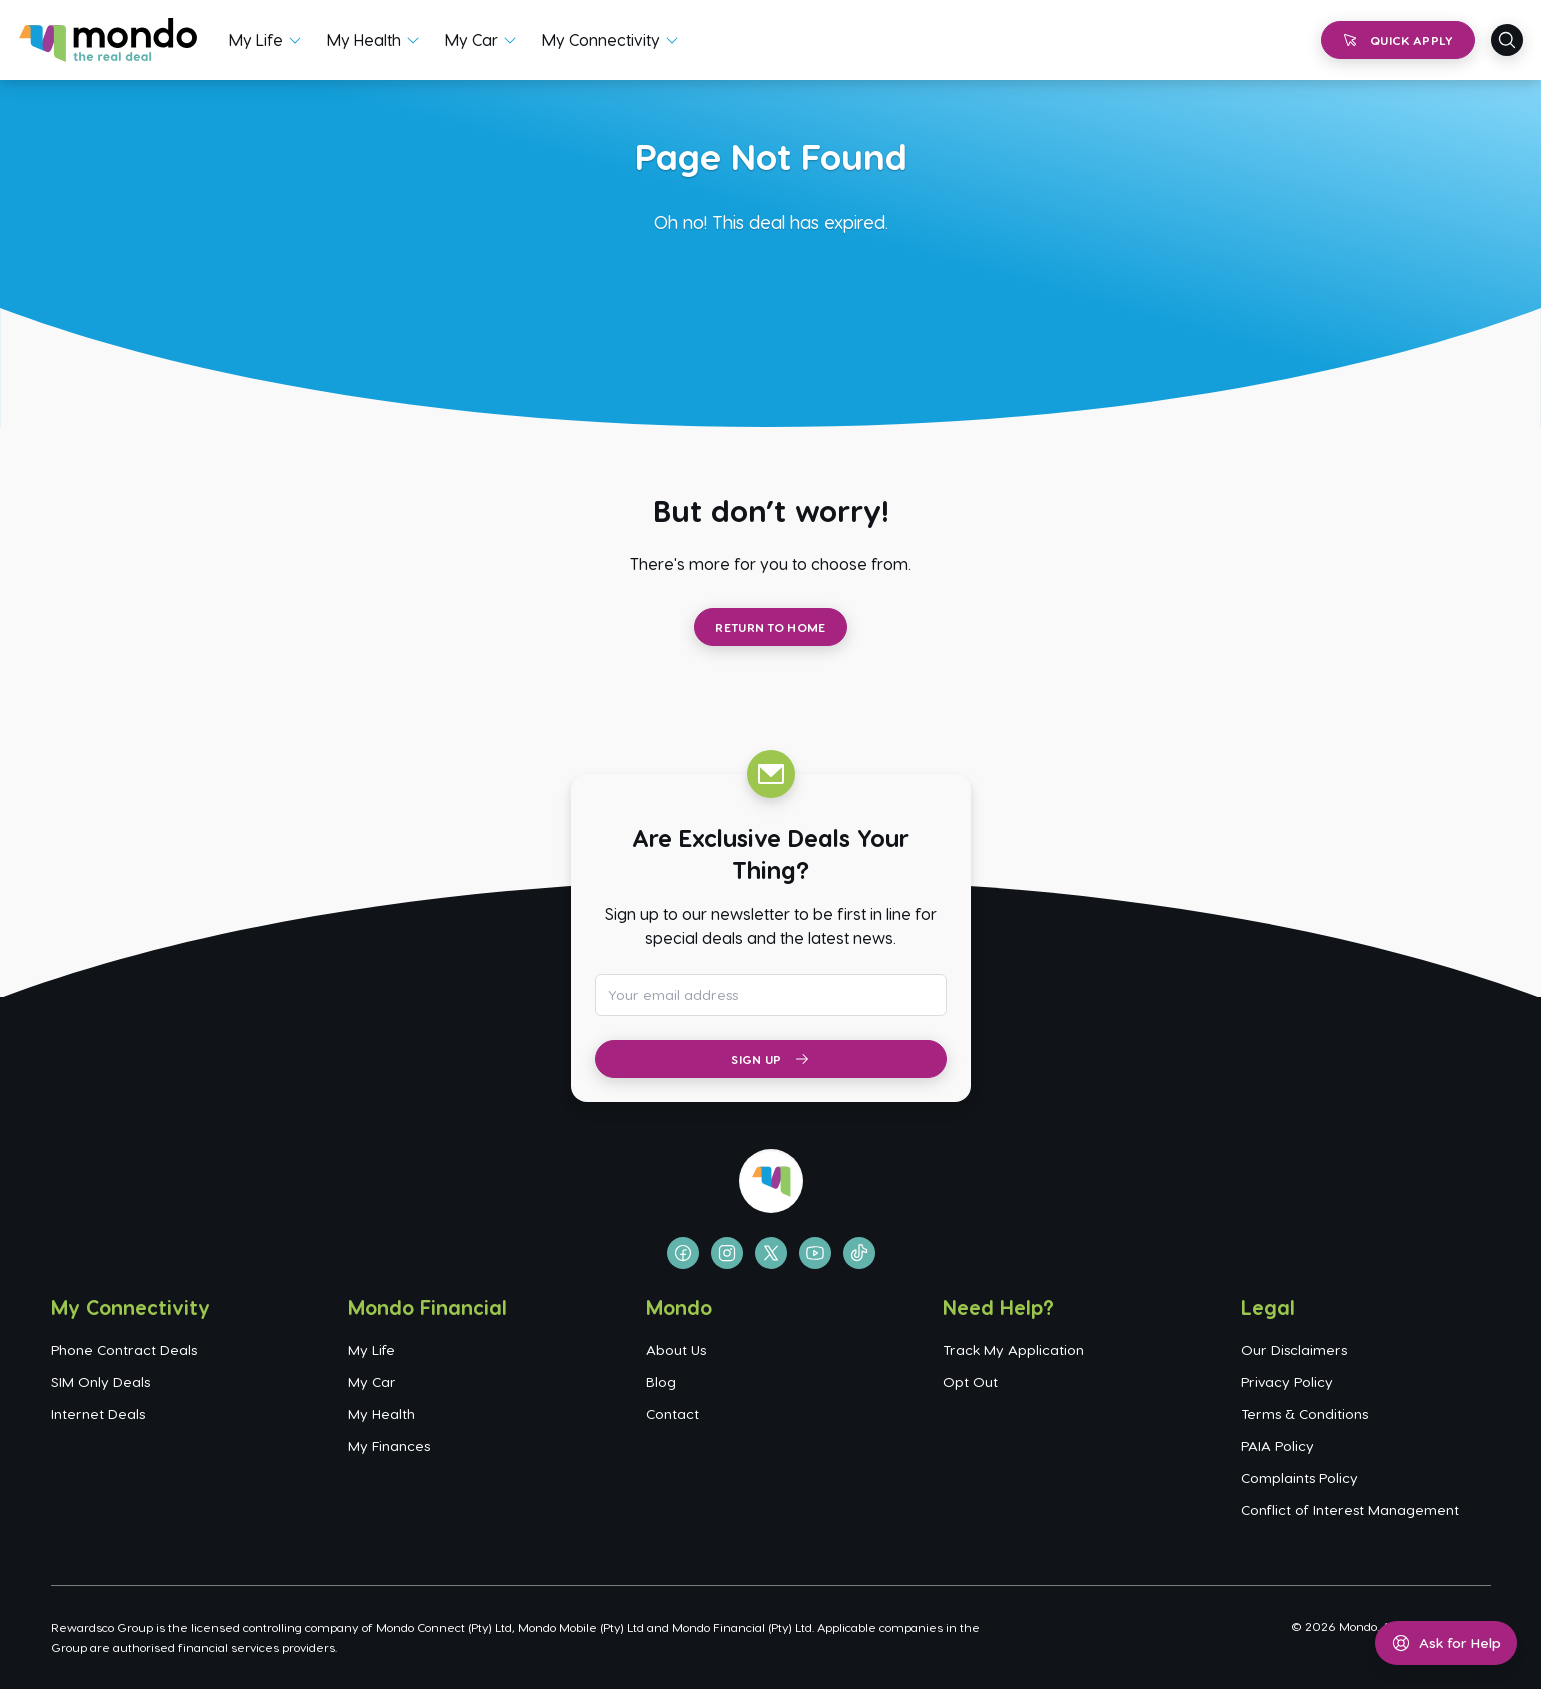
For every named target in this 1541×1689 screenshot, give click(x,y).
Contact (672, 1413)
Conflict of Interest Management (1350, 1509)
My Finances (389, 1445)
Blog (661, 1381)
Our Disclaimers (1294, 1349)
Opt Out (970, 1381)
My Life (256, 39)
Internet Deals (98, 1413)
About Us (676, 1349)
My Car (471, 39)
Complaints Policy (1299, 1477)
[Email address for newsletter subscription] (771, 995)
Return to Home (770, 627)
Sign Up (770, 1059)
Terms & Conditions (1304, 1413)
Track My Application (1013, 1349)
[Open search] (1507, 40)
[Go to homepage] (108, 40)
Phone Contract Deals (124, 1349)
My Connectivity (601, 39)
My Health (364, 39)
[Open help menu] (1446, 1643)
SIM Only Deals (100, 1381)
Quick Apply (1397, 40)
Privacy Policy (1287, 1381)
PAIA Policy (1277, 1445)
